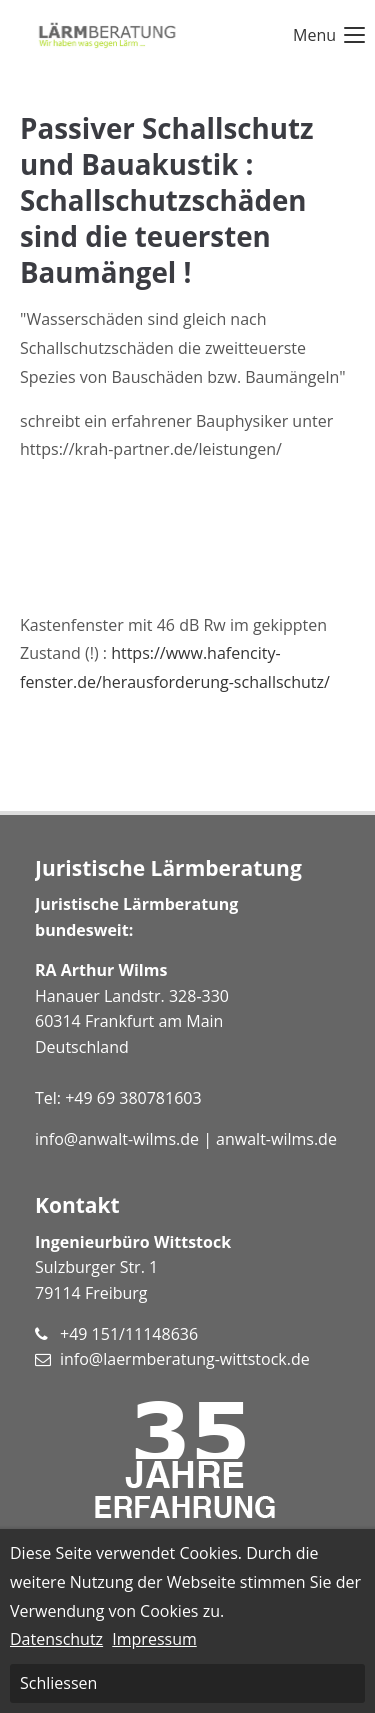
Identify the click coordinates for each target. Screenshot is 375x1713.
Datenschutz (56, 1639)
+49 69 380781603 (133, 1098)
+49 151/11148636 (129, 1334)
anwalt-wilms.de (276, 1139)
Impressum (154, 1639)
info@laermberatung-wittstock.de (185, 1359)
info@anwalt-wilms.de (117, 1139)
